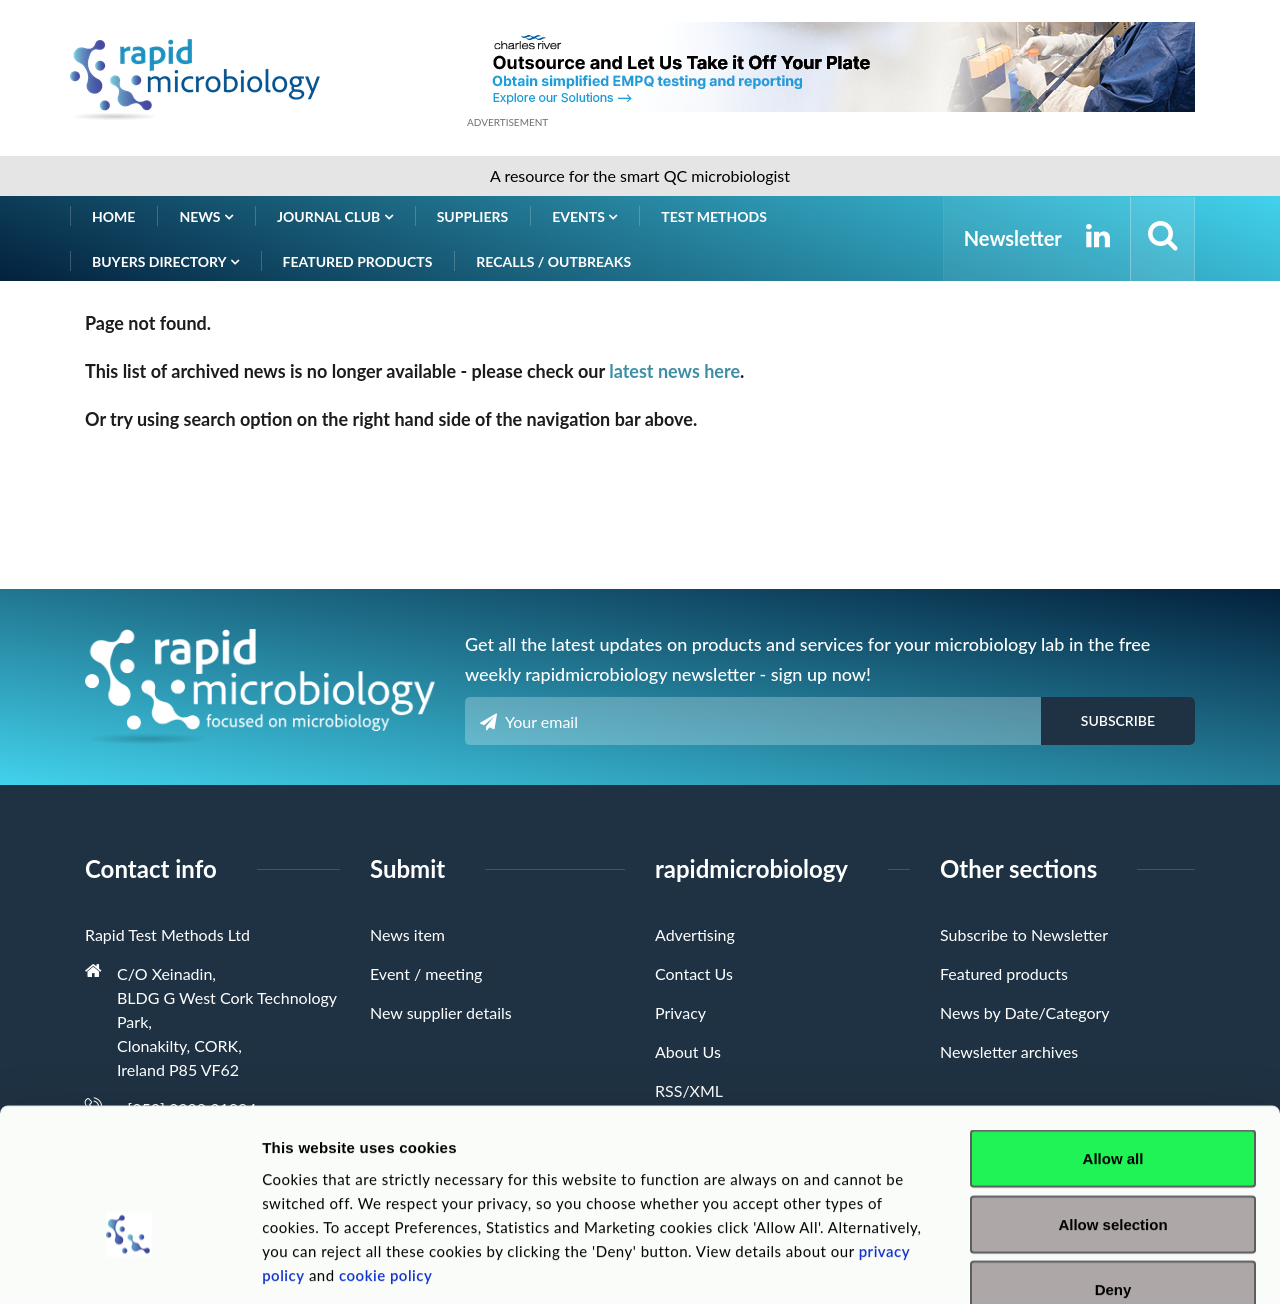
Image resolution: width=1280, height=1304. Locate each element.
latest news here (674, 371)
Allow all (1113, 1041)
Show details (1049, 1264)
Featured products (358, 261)
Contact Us (694, 973)
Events (584, 216)
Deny (1113, 1172)
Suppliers (473, 216)
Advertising (695, 934)
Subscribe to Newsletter (1024, 934)
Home (113, 216)
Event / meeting (426, 973)
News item (407, 934)
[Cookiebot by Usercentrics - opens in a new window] (129, 1265)
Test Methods (714, 216)
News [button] (206, 216)
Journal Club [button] (335, 216)
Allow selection (1112, 1107)
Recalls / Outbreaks (553, 261)
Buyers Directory (165, 261)
